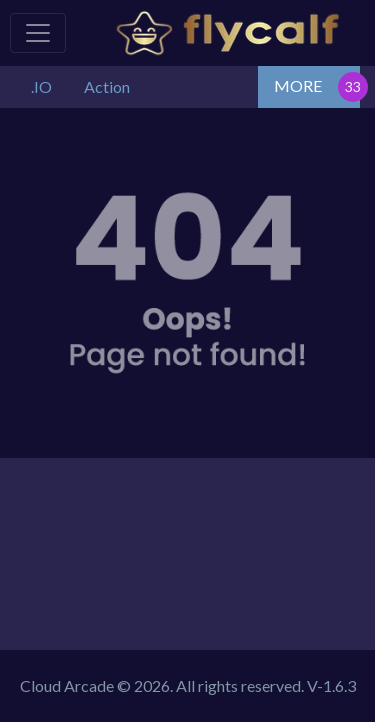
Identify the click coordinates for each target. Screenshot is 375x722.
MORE (298, 85)
